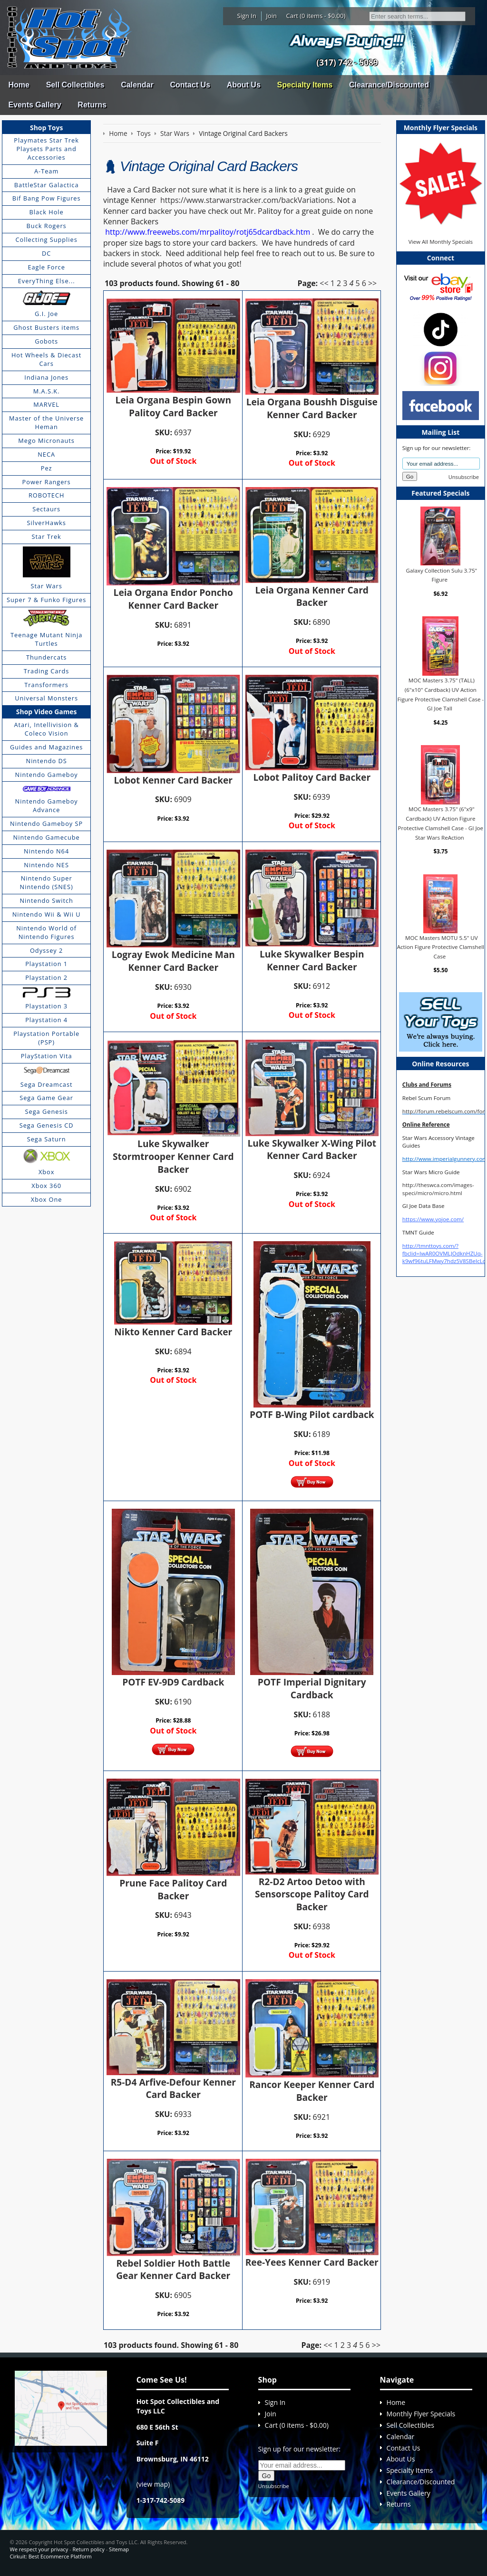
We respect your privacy (39, 2549)
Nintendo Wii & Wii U (46, 914)
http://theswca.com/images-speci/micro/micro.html (438, 1188)
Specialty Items (305, 85)
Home (18, 85)
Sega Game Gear (46, 1097)
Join (271, 15)
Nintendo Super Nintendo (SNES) (46, 882)
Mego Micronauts (46, 440)
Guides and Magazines (46, 747)
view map (153, 2484)
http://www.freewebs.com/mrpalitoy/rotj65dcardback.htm (207, 232)
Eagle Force (46, 267)
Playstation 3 (46, 1006)
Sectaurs (46, 509)
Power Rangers (46, 482)
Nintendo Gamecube (46, 837)
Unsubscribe (463, 476)
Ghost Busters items (46, 327)
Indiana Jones (46, 377)
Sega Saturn (46, 1139)
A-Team (46, 171)
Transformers (46, 684)
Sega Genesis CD (46, 1125)
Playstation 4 (46, 1019)
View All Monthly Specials (441, 241)
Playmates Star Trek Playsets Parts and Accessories (46, 149)
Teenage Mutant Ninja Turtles (46, 639)
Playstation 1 (46, 963)
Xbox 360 (46, 1185)
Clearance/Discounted (389, 85)
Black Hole (46, 212)
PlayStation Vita (46, 1056)
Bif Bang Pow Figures (46, 198)
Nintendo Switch (46, 900)
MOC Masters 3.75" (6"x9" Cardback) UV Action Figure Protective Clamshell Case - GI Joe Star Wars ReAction (440, 823)
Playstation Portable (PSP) (46, 1037)
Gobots (46, 341)
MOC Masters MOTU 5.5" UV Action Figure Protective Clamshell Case (440, 947)
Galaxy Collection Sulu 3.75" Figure (441, 574)
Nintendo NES (46, 865)
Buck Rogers (47, 225)
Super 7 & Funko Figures (46, 599)
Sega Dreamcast (46, 1084)
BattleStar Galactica (46, 185)
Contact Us (190, 85)
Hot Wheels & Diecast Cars (46, 359)
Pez (46, 468)
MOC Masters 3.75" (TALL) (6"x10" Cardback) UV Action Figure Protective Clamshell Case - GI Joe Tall (440, 694)
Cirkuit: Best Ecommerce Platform (50, 2556)
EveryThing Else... (46, 281)
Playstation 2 (46, 977)
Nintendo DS (46, 761)
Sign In (246, 15)
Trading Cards (46, 671)
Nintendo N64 (46, 851)
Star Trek (46, 536)
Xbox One (46, 1199)
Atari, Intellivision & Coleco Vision (46, 728)
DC (46, 253)
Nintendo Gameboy (46, 774)
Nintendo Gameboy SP (46, 823)
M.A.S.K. (46, 391)
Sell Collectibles (75, 85)
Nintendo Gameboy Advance (46, 805)
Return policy (88, 2549)
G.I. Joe (46, 313)
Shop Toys (46, 127)
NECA (46, 454)
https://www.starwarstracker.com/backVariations (246, 200)
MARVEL (46, 404)
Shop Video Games (46, 711)
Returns (92, 105)
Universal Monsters (46, 698)
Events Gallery (34, 105)
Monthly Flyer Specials (421, 2413)
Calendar (137, 85)
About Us (244, 85)
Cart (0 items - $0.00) (316, 15)
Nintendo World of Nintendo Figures (46, 932)
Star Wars (46, 586)
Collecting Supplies (46, 239)
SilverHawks (46, 522)
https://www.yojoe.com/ (433, 1219)
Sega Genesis (46, 1111)
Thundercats (46, 657)
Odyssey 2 (46, 950)
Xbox (47, 1172)
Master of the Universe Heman (46, 422)
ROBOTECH (46, 495)
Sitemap (119, 2549)
